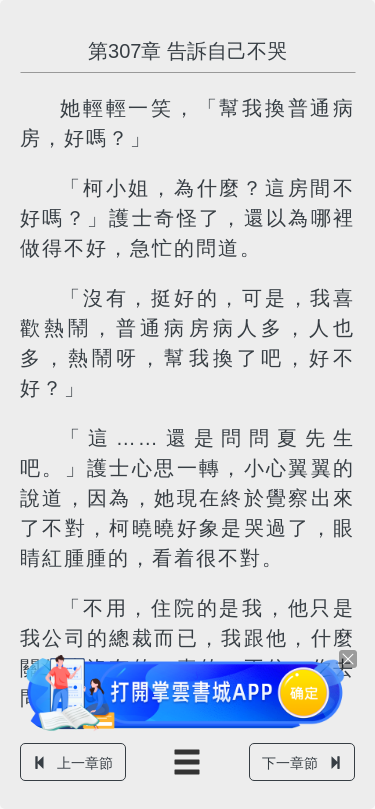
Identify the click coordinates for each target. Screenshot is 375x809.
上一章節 (73, 763)
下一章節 (302, 763)
